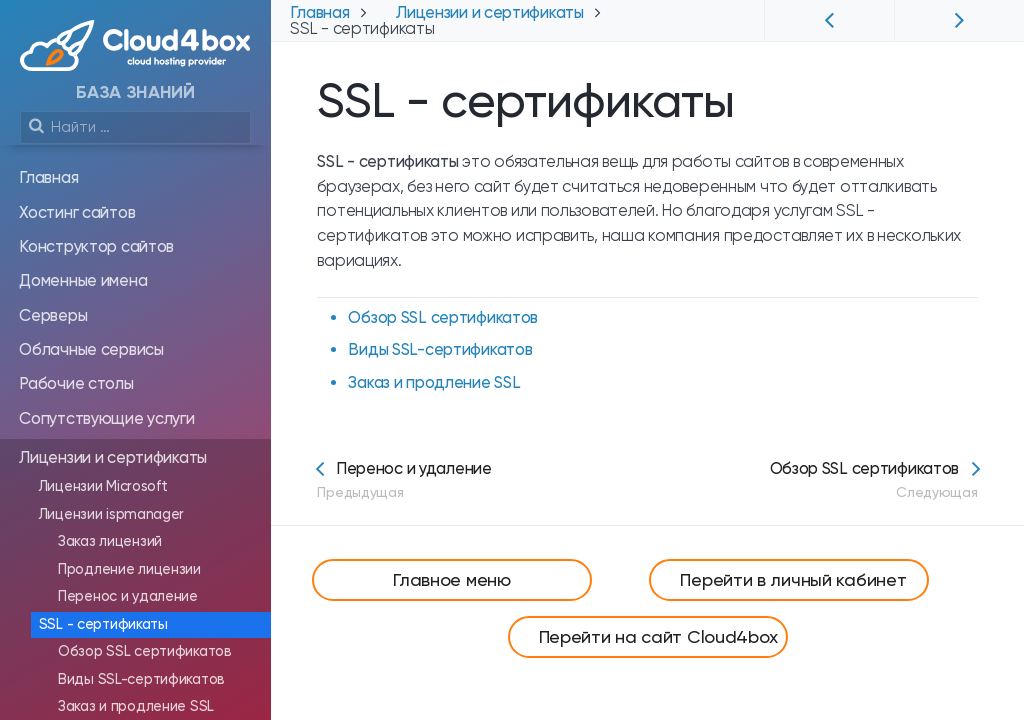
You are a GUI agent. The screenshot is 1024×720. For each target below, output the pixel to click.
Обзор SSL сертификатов (443, 317)
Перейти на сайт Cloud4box (658, 636)
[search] (135, 127)
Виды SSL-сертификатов (440, 349)
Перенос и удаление (404, 480)
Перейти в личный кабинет (793, 579)
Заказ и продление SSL (434, 382)
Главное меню (452, 579)
